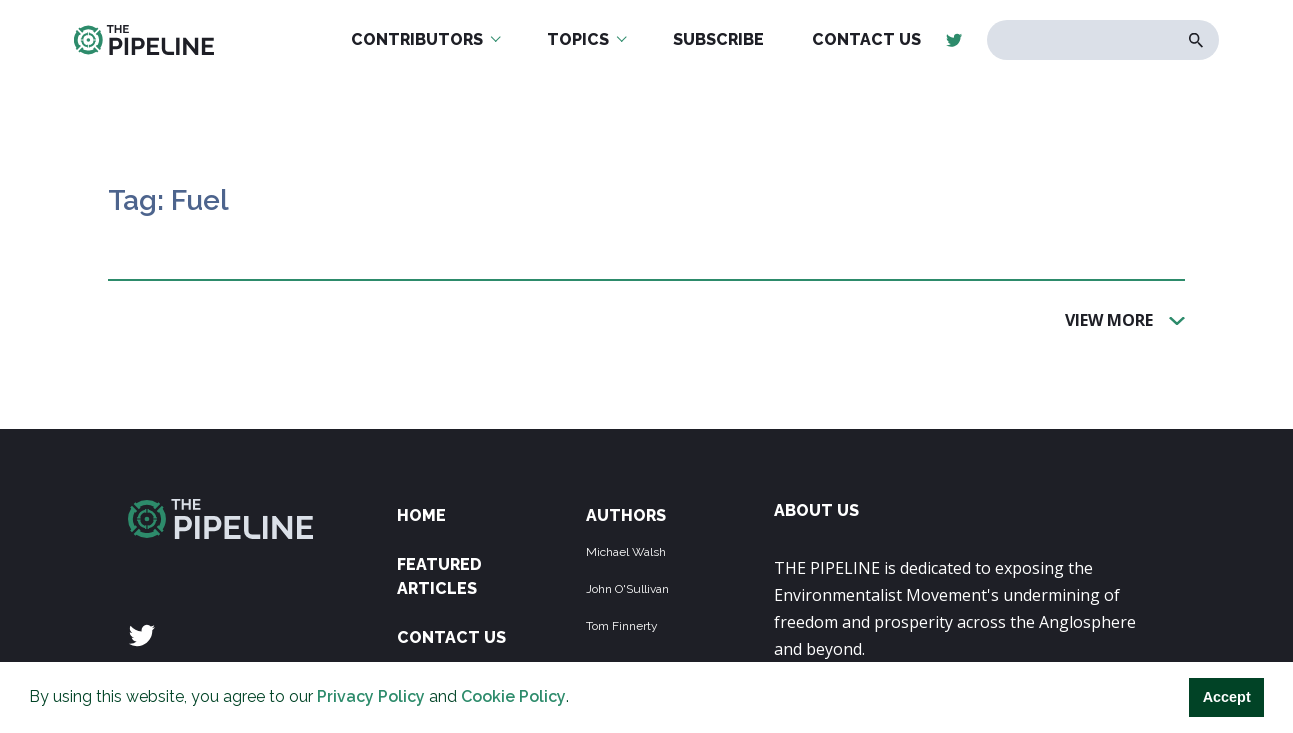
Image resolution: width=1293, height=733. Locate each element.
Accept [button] (1227, 697)
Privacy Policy (371, 696)
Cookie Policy (513, 696)
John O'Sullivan (627, 589)
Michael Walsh (626, 552)
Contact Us (451, 637)
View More (1109, 319)
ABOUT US (816, 510)
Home (421, 515)
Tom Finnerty (622, 626)
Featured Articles (439, 576)
